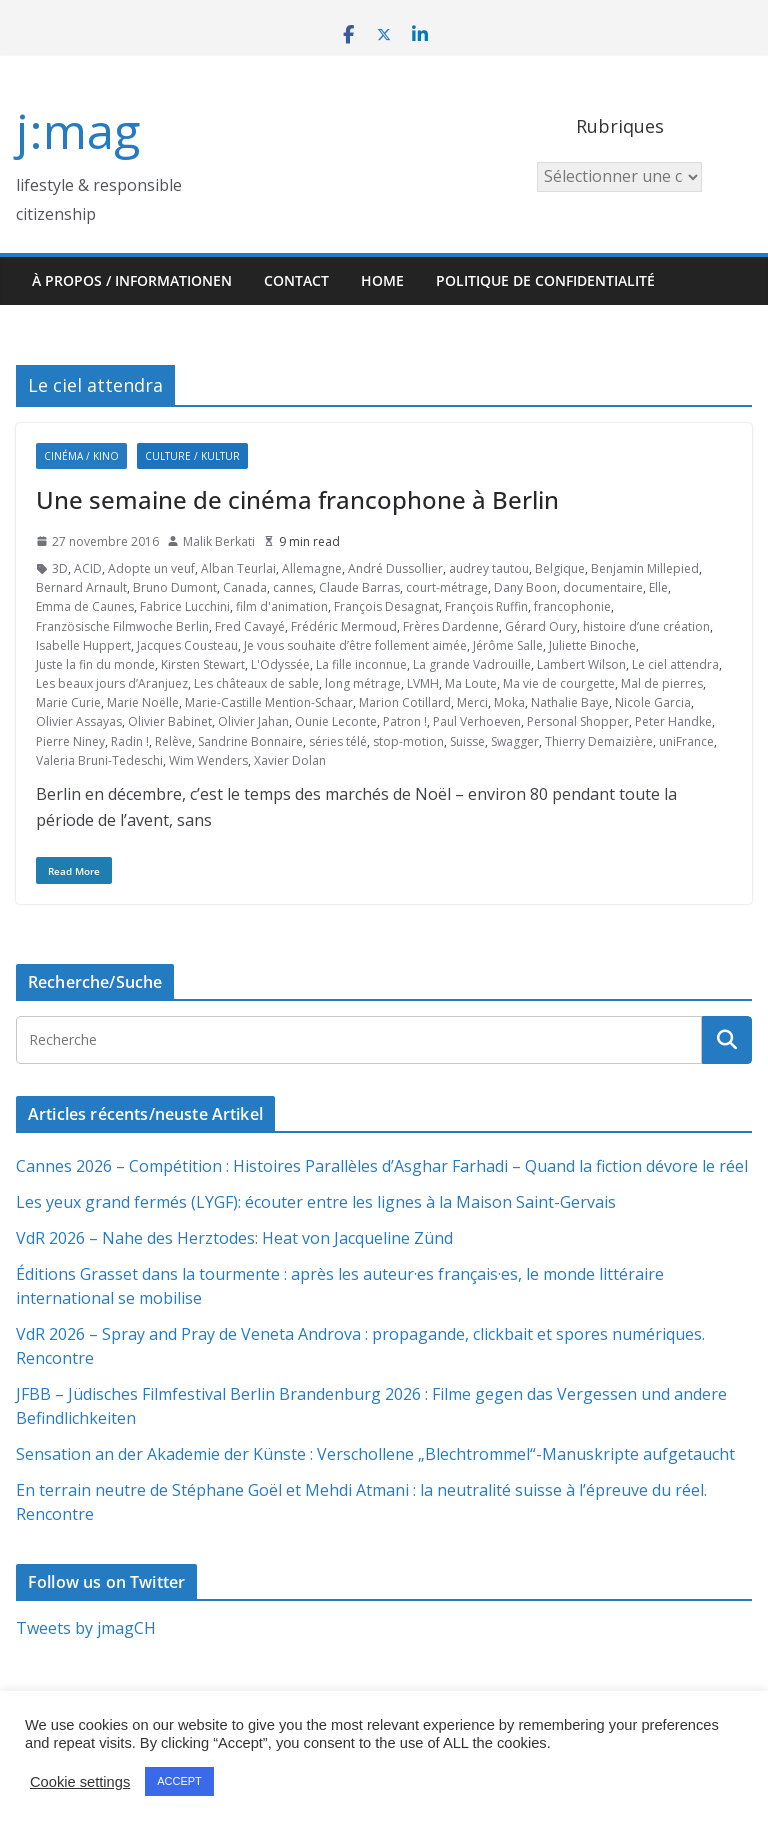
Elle (658, 587)
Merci (472, 702)
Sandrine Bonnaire (250, 741)
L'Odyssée (280, 664)
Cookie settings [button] (80, 1782)
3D (60, 568)
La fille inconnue (361, 664)
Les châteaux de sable (256, 683)
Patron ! (405, 721)
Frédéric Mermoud (344, 626)
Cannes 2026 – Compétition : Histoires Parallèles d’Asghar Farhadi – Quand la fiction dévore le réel (382, 1166)
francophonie (572, 606)
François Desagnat (386, 606)
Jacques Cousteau (187, 645)
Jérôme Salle (508, 645)
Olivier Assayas (79, 721)
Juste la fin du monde (95, 664)
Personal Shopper (578, 721)
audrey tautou (489, 568)
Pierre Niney (70, 741)
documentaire (603, 587)
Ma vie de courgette (559, 683)
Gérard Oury (541, 626)
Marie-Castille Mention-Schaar (269, 702)
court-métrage (447, 587)
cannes (293, 587)
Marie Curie (68, 702)
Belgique (560, 568)
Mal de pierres (662, 683)
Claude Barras (359, 587)
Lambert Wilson (581, 664)
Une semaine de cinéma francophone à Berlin (297, 499)
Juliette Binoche (592, 645)
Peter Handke (673, 721)
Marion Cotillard (405, 702)
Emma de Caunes (85, 606)
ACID (88, 568)
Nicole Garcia (653, 702)
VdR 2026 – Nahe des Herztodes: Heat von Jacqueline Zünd (234, 1238)
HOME (382, 280)
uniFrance (686, 741)
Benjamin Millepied (645, 568)
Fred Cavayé (250, 626)
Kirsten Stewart (203, 664)
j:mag (78, 130)
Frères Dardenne (451, 626)
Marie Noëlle (143, 702)
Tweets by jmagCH (86, 1628)
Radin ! (130, 741)
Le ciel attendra (675, 664)
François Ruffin (486, 606)
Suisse (467, 741)
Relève (173, 741)
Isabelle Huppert (83, 645)
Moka (509, 702)
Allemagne (312, 568)
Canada (245, 587)
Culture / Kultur (192, 456)
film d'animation (282, 606)
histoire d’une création (646, 626)
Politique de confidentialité (545, 280)
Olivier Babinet (170, 721)
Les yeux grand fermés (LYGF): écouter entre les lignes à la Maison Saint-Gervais (316, 1202)
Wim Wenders (208, 760)
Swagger (515, 741)
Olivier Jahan (253, 721)
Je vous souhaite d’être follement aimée (355, 645)
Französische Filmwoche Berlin (122, 626)
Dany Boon (525, 587)
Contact (296, 280)
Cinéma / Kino (81, 456)
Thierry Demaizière (599, 741)
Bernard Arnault (81, 587)
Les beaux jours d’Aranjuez (112, 683)
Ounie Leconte (336, 721)
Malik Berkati (219, 541)
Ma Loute (471, 683)
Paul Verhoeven (477, 721)
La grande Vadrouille (472, 664)
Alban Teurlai (238, 568)
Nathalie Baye (570, 702)
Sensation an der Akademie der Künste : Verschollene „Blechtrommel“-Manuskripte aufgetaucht (375, 1454)
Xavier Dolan (290, 760)
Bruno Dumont (175, 587)
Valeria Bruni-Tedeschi (99, 760)
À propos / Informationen (132, 280)
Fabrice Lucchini (185, 606)
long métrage (363, 683)
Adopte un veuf (151, 568)
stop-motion (408, 741)
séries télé (338, 741)
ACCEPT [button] (179, 1781)
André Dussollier (395, 568)
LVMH (423, 683)
